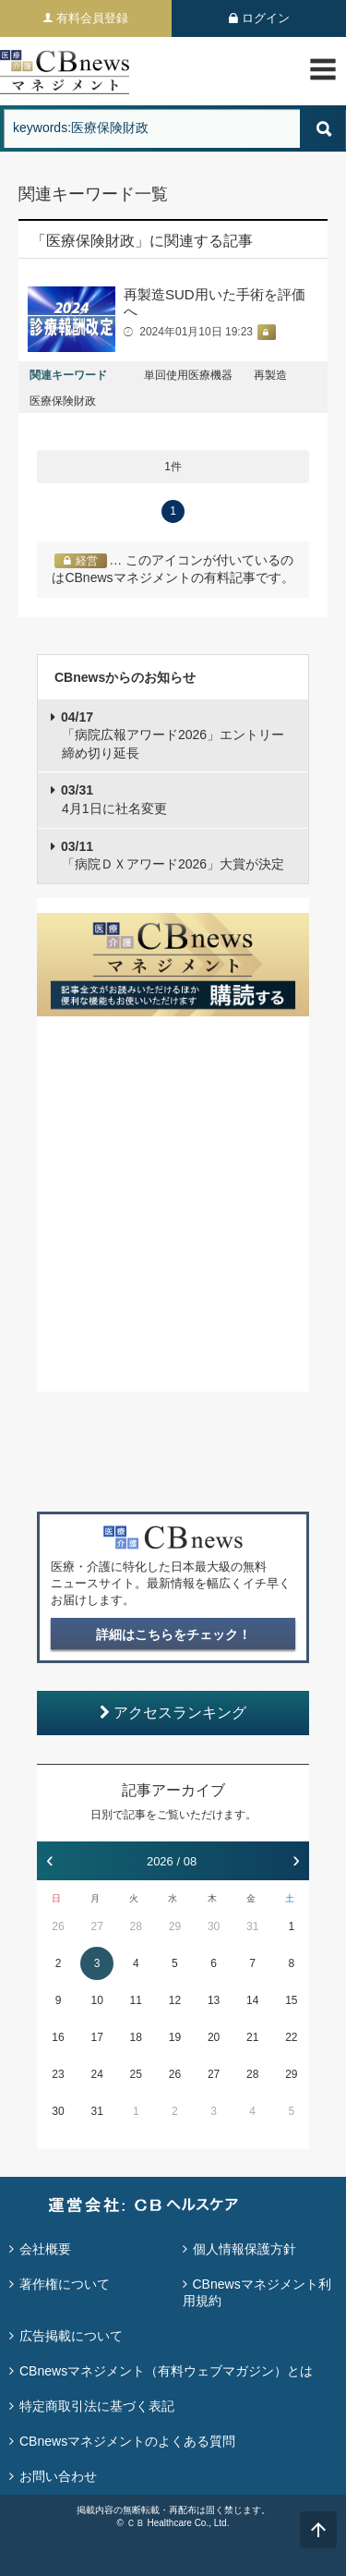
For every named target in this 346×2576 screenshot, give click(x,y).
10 (96, 2000)
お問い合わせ (58, 2476)
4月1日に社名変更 (114, 799)
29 (175, 1926)
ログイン (266, 18)
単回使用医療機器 (188, 375)
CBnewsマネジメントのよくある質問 (127, 2441)
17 (96, 2037)
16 (58, 2037)
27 (96, 1926)
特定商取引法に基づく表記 (96, 2406)
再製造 (270, 375)
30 (214, 1926)
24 (96, 2074)
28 (136, 1926)
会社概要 (45, 2249)
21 (252, 2037)
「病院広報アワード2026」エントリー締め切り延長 (172, 735)
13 (214, 2000)
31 (252, 1926)
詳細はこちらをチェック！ (173, 1634)
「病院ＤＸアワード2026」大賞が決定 (172, 855)
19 (175, 2037)
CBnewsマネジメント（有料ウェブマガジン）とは (166, 2370)
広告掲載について (71, 2335)
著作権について (64, 2284)
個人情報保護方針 (244, 2249)
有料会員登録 (92, 18)
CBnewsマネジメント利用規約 (257, 2292)
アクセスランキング (173, 1712)
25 (136, 2074)
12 (175, 2000)
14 (252, 2000)
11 (136, 2000)
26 (58, 1926)
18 (136, 2037)
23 (58, 2074)
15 (291, 2000)
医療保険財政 (63, 401)
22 (291, 2037)
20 (214, 2037)
